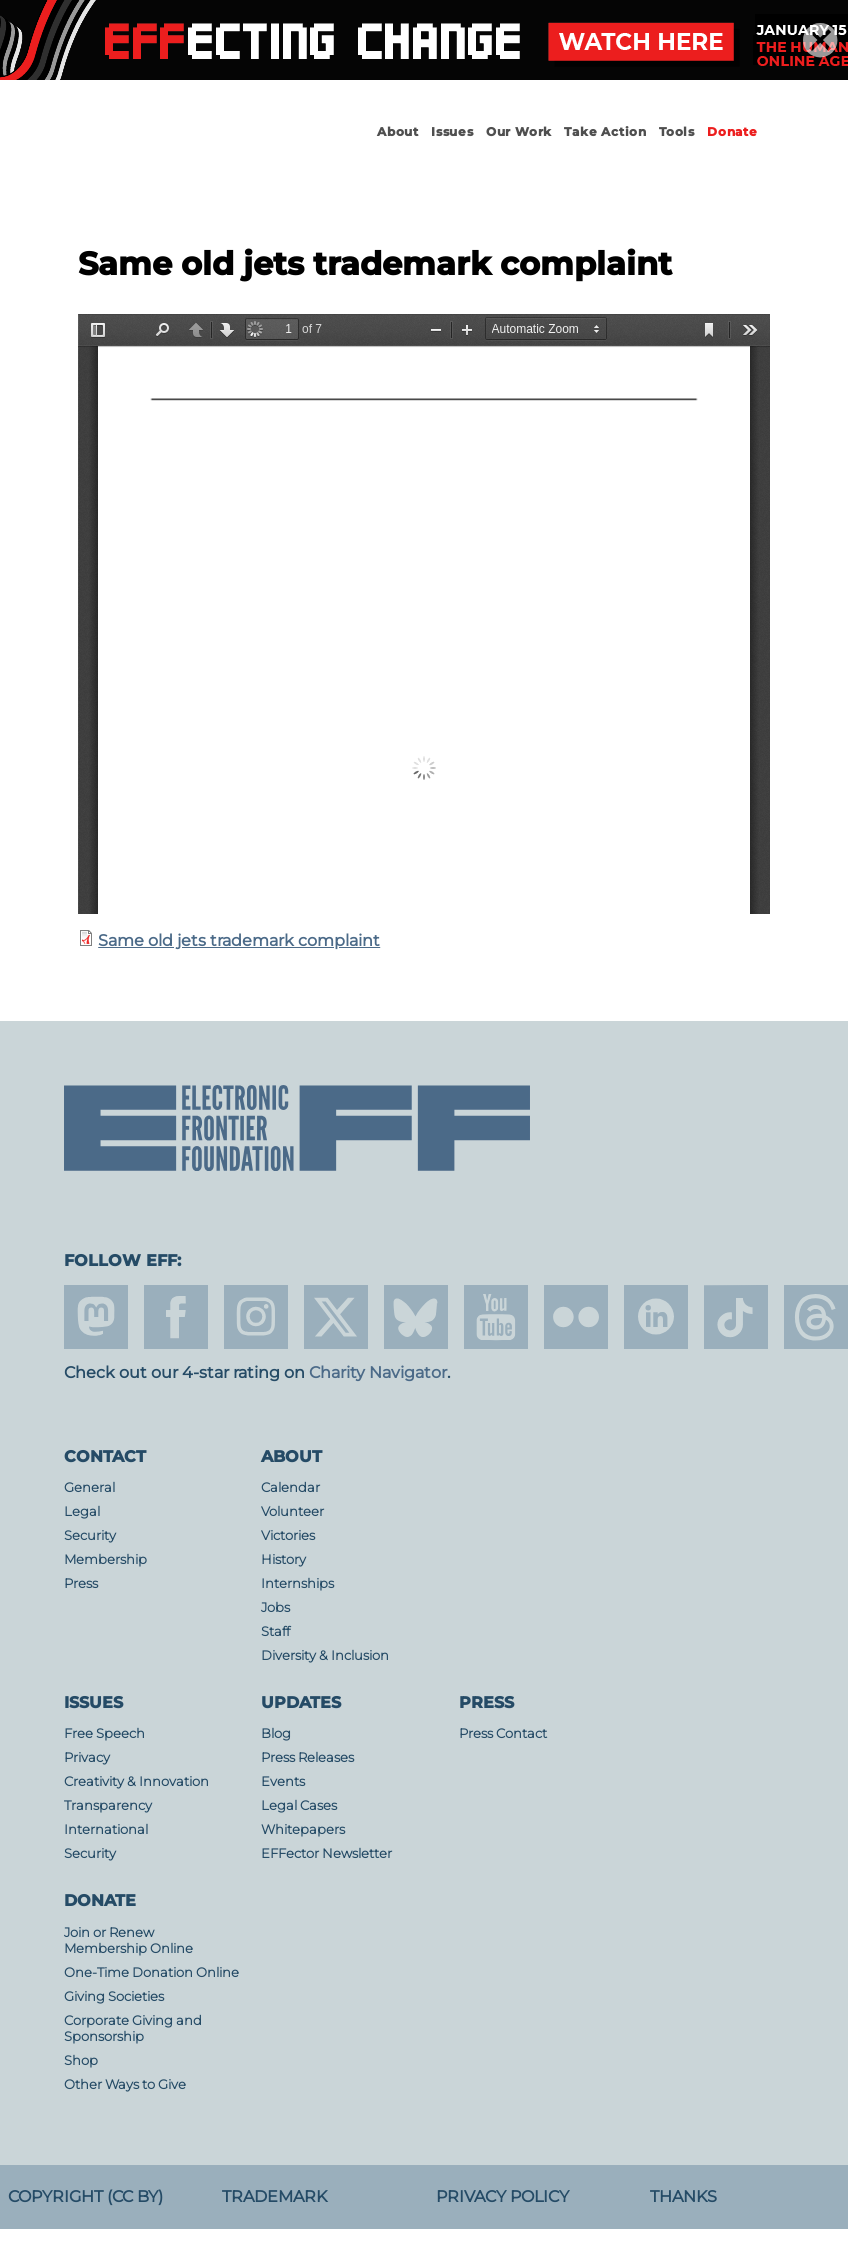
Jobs (275, 1607)
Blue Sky (416, 1317)
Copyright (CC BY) (85, 2196)
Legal (82, 1511)
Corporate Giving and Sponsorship (133, 2028)
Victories (288, 1535)
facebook (176, 1317)
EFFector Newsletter (326, 1853)
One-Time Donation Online (151, 1972)
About (398, 131)
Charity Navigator (378, 1372)
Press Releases (307, 1757)
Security (90, 1535)
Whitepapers (303, 1829)
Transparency (108, 1805)
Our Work (519, 131)
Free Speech (104, 1733)
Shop (81, 2060)
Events (283, 1781)
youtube (496, 1317)
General (89, 1487)
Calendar (290, 1487)
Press (81, 1583)
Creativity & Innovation (136, 1781)
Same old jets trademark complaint (239, 940)
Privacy (87, 1757)
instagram (256, 1317)
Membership (105, 1559)
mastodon (96, 1317)
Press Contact (503, 1733)
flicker (576, 1317)
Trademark (274, 2196)
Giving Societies (114, 1996)
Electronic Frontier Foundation (174, 150)
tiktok (736, 1317)
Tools (677, 131)
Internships (297, 1583)
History (283, 1559)
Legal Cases (299, 1805)
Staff (275, 1631)
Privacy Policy (502, 2196)
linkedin (656, 1317)
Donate (732, 131)
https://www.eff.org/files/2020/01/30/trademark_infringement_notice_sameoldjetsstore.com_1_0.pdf (424, 614)
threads (816, 1317)
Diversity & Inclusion (325, 1655)
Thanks (683, 2196)
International (106, 1829)
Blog (276, 1733)
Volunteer (292, 1511)
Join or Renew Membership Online (128, 1940)
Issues (452, 131)
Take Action (605, 131)
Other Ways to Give (125, 2084)
